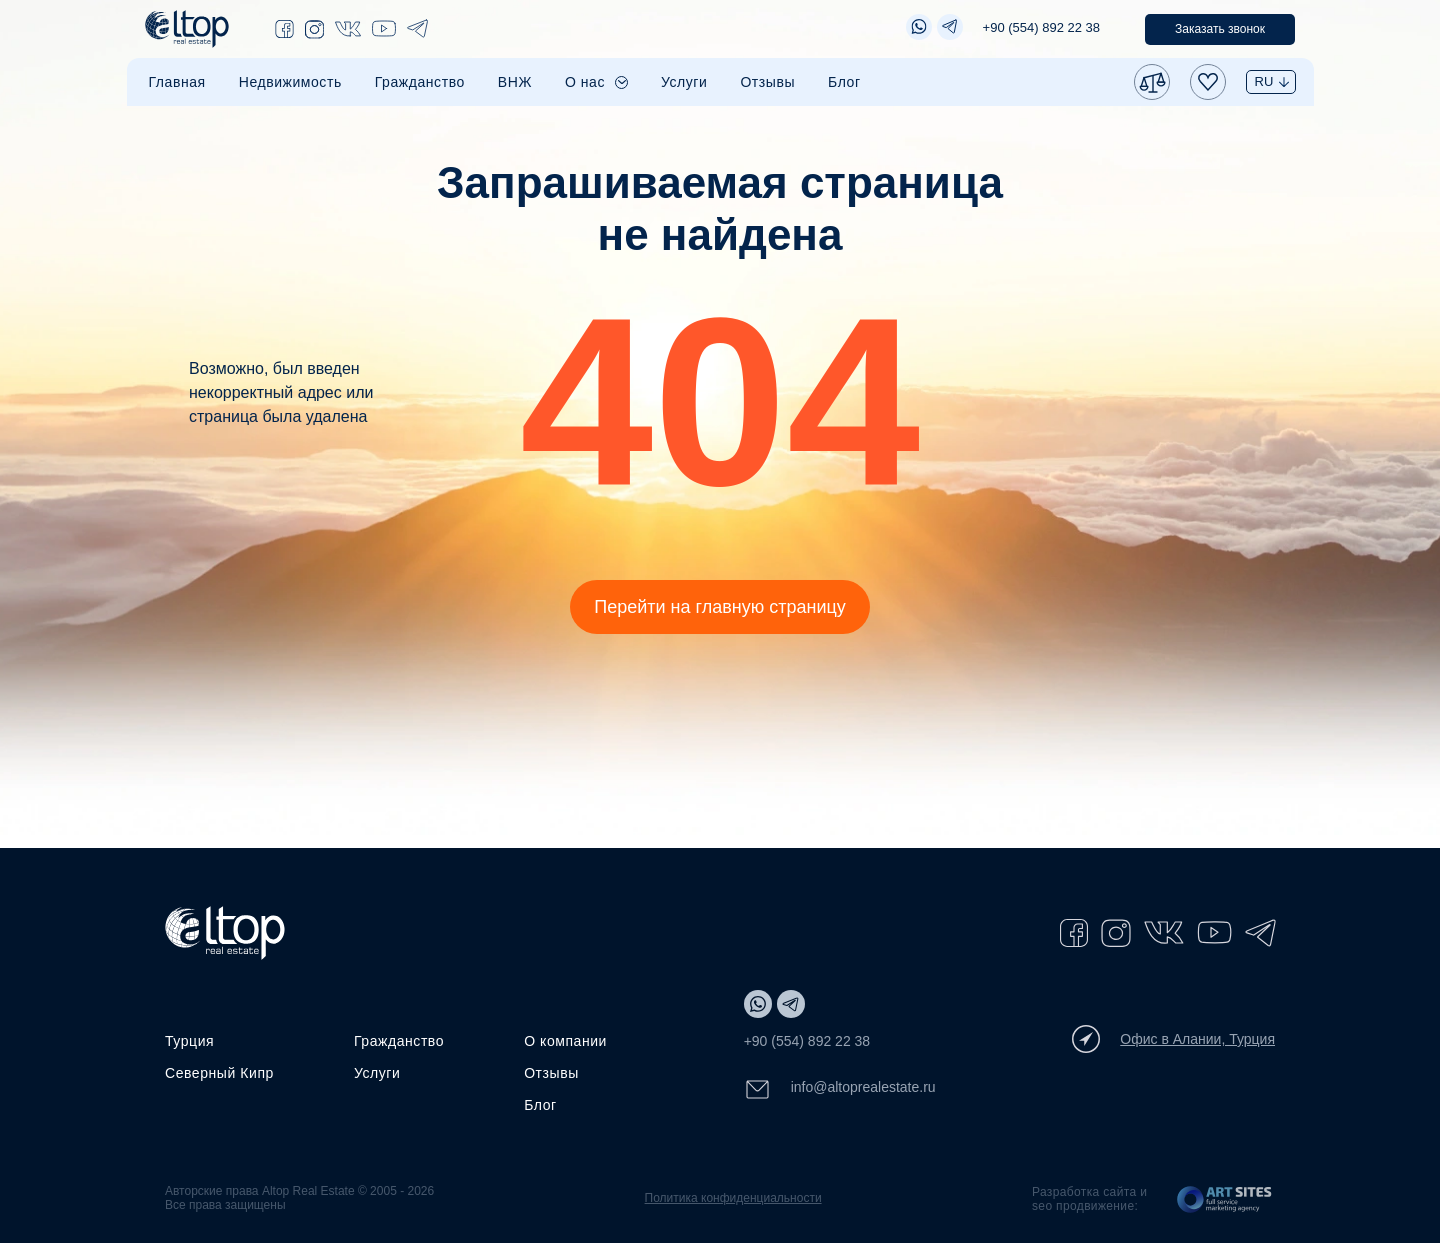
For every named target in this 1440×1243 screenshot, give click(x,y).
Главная (177, 82)
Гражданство (420, 82)
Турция (189, 1041)
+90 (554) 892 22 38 (1041, 27)
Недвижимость (290, 82)
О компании (565, 1041)
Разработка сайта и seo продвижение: (1089, 1199)
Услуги (684, 82)
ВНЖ (515, 82)
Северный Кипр (219, 1073)
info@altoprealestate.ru (840, 1089)
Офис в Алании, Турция (1173, 1039)
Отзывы (767, 82)
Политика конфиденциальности (733, 1198)
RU (1264, 81)
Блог (844, 82)
